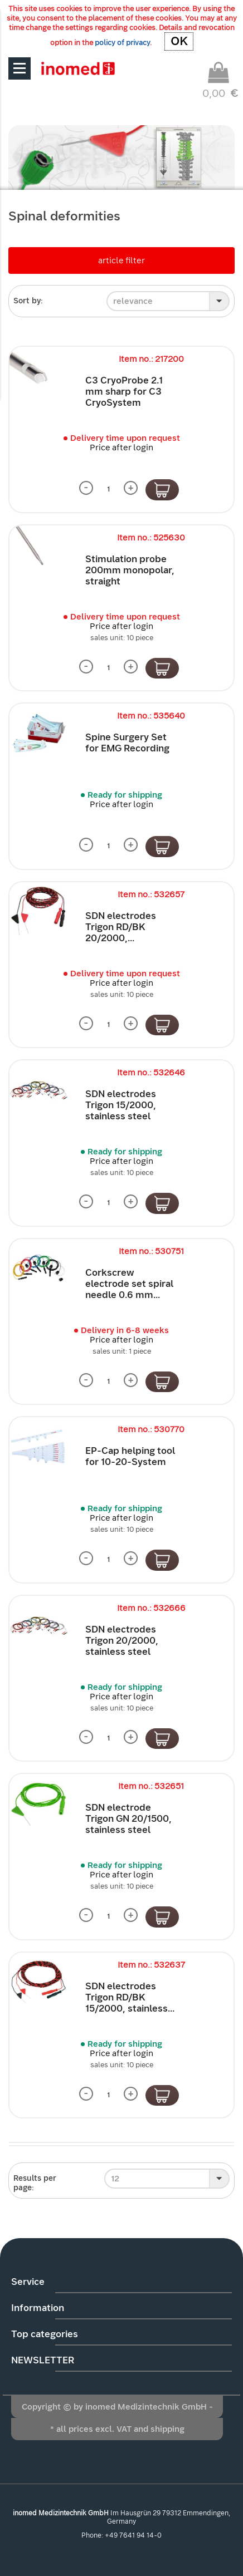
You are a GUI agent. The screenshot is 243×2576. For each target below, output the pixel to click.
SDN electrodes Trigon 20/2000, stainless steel (121, 1641)
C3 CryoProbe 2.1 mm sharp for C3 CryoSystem (124, 392)
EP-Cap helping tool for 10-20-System (130, 1456)
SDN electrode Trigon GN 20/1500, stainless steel (128, 1819)
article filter (121, 260)
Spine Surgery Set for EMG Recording (127, 742)
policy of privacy (122, 42)
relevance (133, 301)
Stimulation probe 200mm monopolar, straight (129, 570)
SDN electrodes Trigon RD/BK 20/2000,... (120, 927)
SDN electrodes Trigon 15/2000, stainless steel (120, 1105)
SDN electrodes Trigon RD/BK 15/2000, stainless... (129, 1997)
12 (115, 2178)
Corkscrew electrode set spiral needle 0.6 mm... (129, 1284)
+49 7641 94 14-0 (133, 2535)
